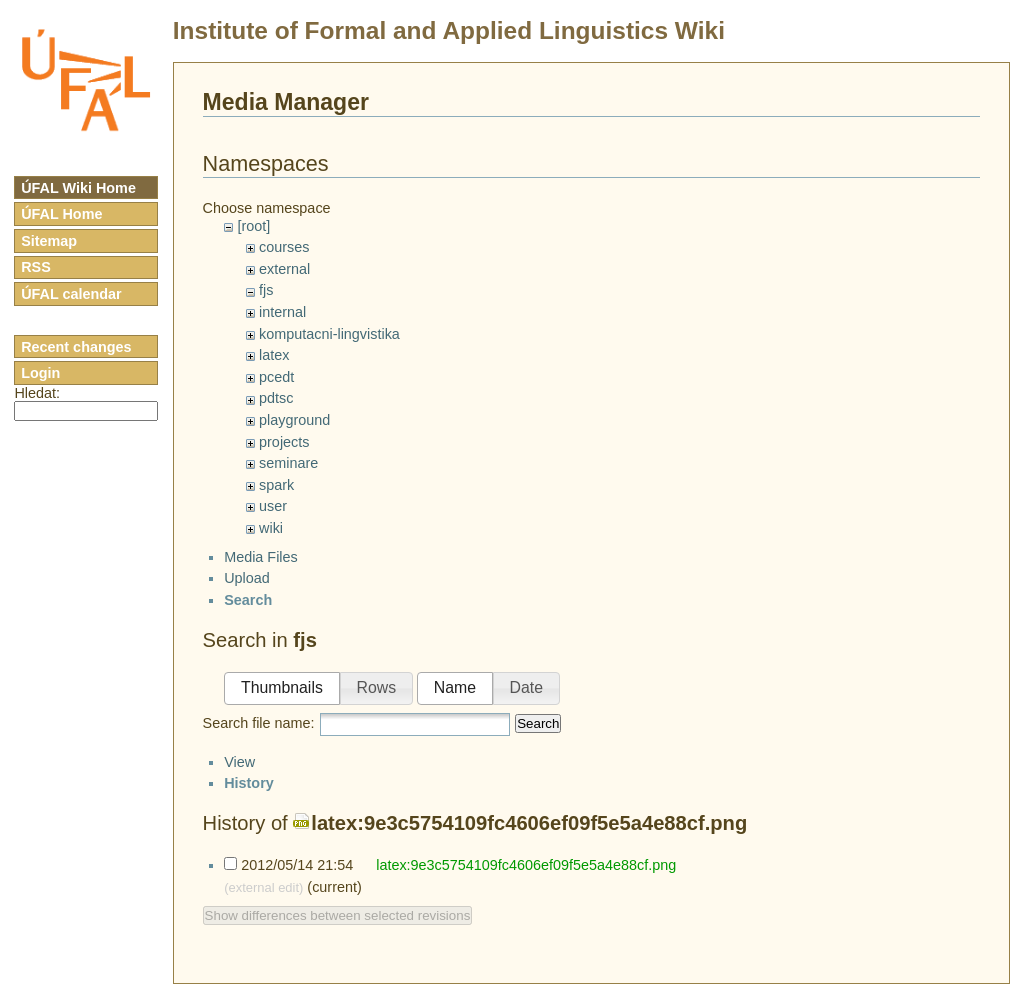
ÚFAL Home (61, 214)
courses (284, 247)
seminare (288, 463)
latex (274, 355)
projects (284, 442)
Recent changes (76, 347)
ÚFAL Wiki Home (78, 188)
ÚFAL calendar (71, 294)
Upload (247, 596)
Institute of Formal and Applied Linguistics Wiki (449, 30)
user (273, 506)
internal (282, 312)
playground (294, 420)
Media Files (261, 574)
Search (538, 741)
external (284, 269)
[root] (253, 226)
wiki (271, 528)
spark (276, 485)
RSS (36, 267)
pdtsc (276, 398)
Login (40, 373)
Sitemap (49, 241)
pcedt (276, 377)
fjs (266, 290)
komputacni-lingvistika (329, 334)
